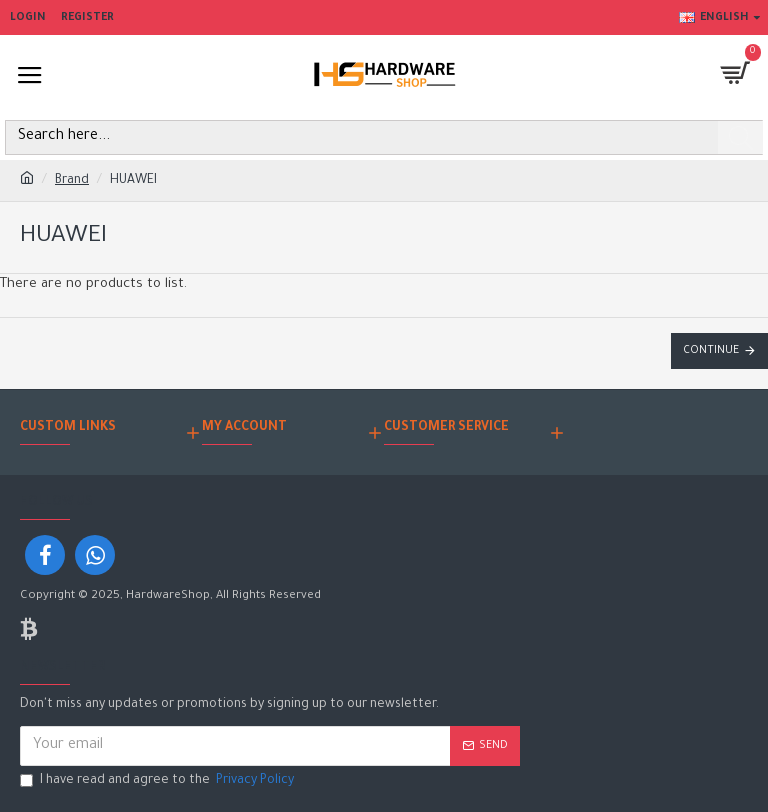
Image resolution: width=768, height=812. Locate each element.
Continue (711, 351)
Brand (72, 181)
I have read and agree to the (158, 781)
